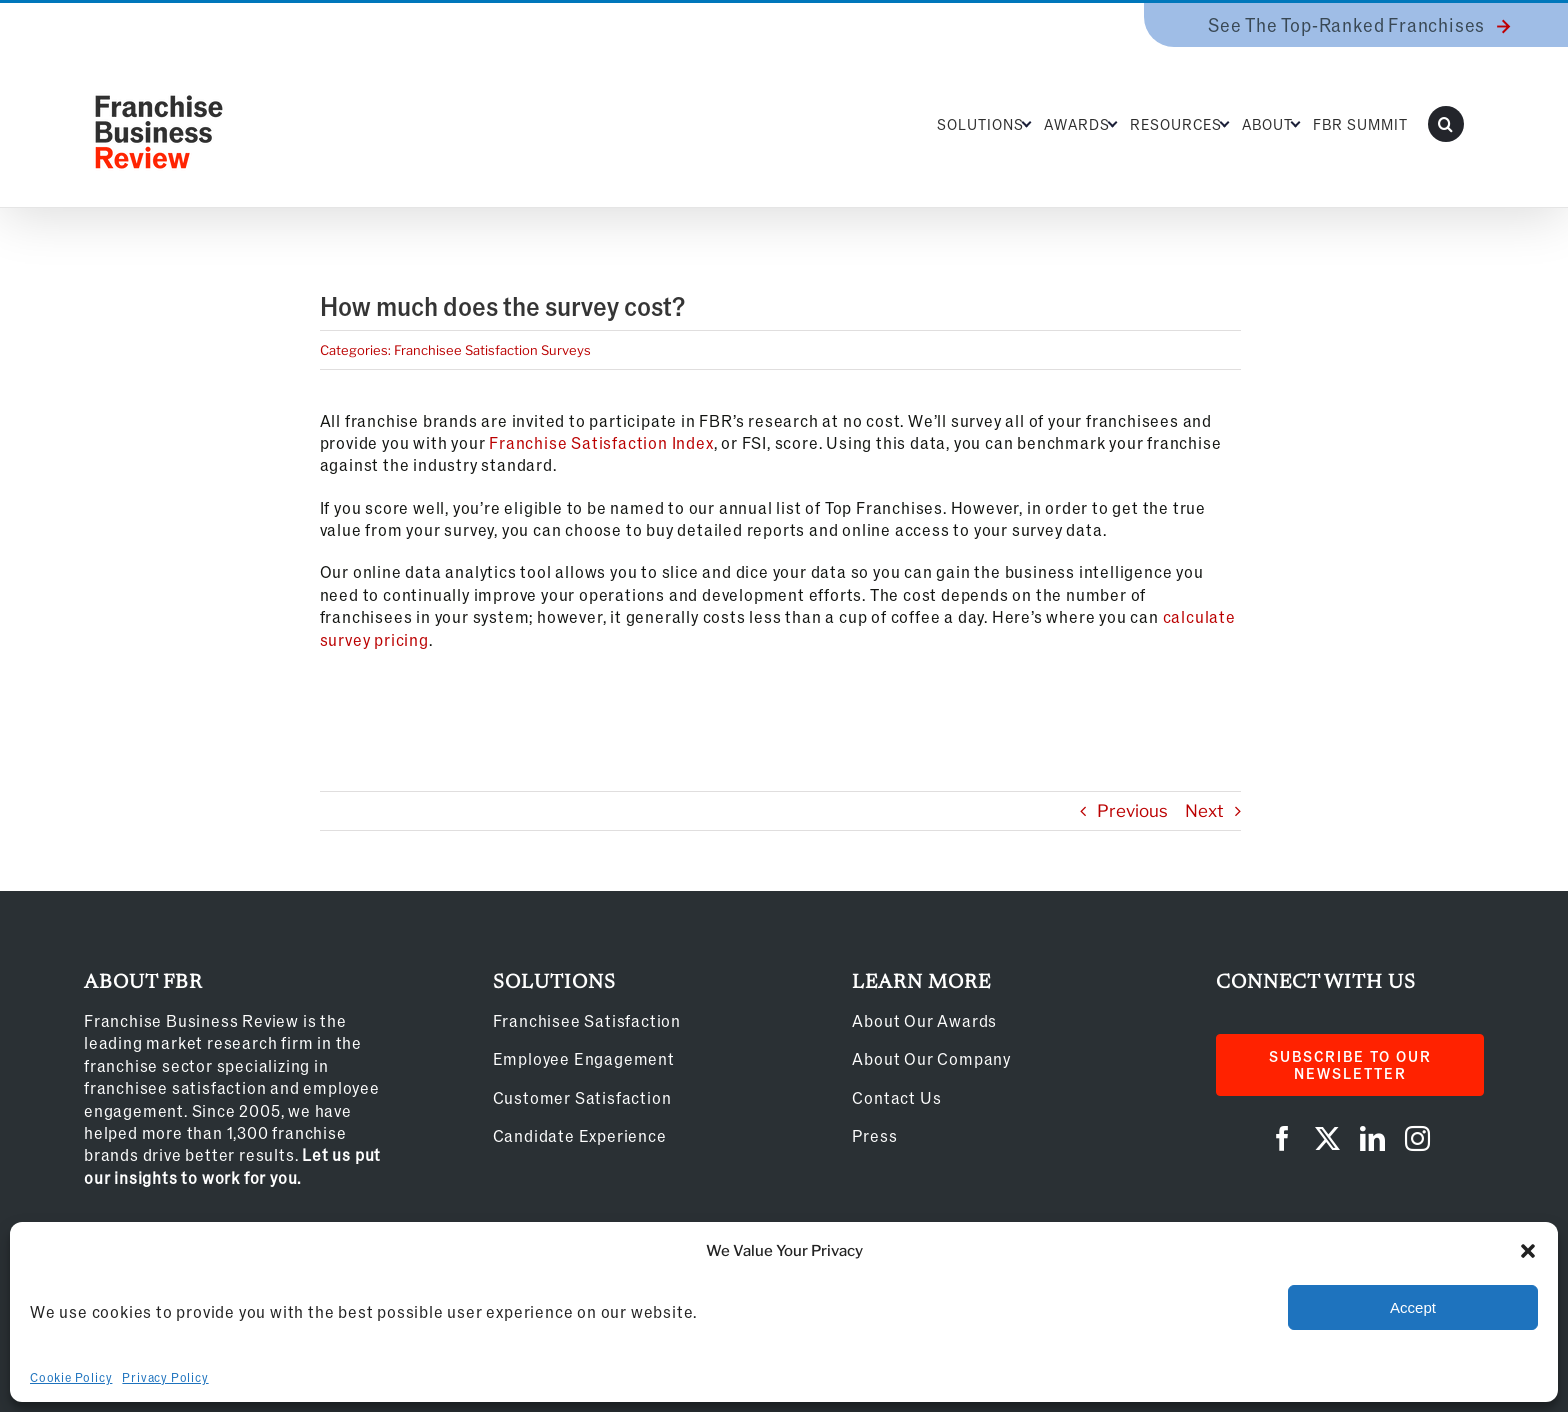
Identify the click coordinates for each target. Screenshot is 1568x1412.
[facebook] (1282, 1138)
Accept (1413, 1307)
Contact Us (896, 1097)
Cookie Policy (71, 1377)
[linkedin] (1372, 1138)
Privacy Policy (165, 1377)
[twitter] (1327, 1138)
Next (1204, 811)
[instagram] (1417, 1138)
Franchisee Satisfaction (587, 1020)
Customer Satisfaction (582, 1097)
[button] (1528, 1251)
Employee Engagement (584, 1058)
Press (874, 1135)
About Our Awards (924, 1020)
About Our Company (931, 1058)
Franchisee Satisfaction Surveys (492, 350)
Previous (1132, 811)
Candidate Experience (580, 1135)
